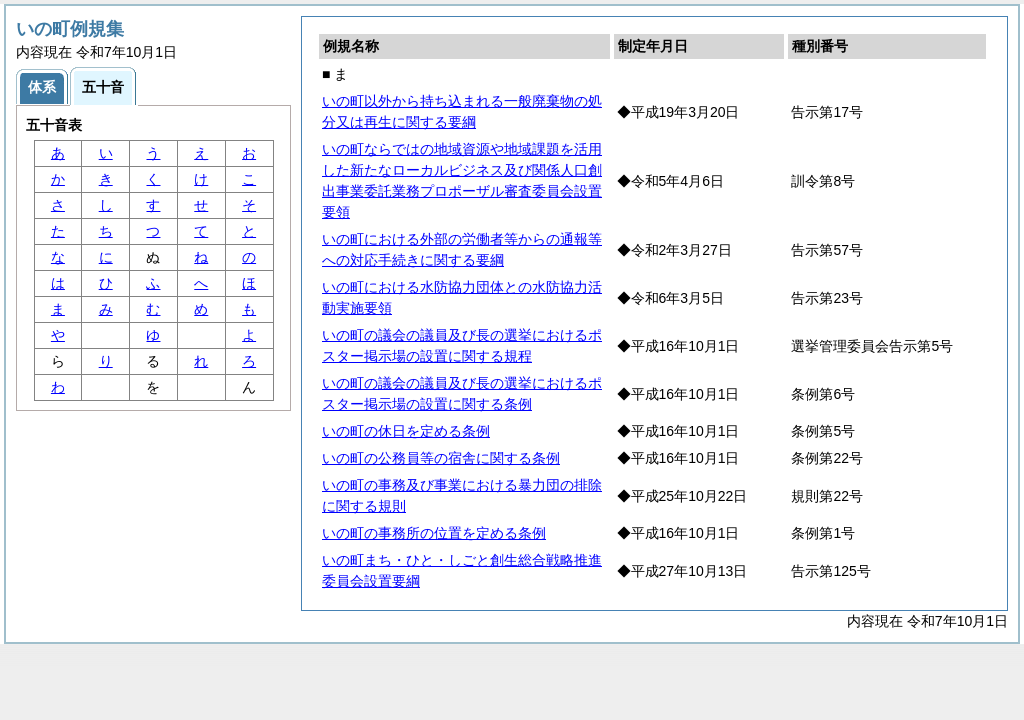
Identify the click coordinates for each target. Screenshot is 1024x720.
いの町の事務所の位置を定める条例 (434, 533)
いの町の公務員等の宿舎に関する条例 (441, 458)
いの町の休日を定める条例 (406, 431)
